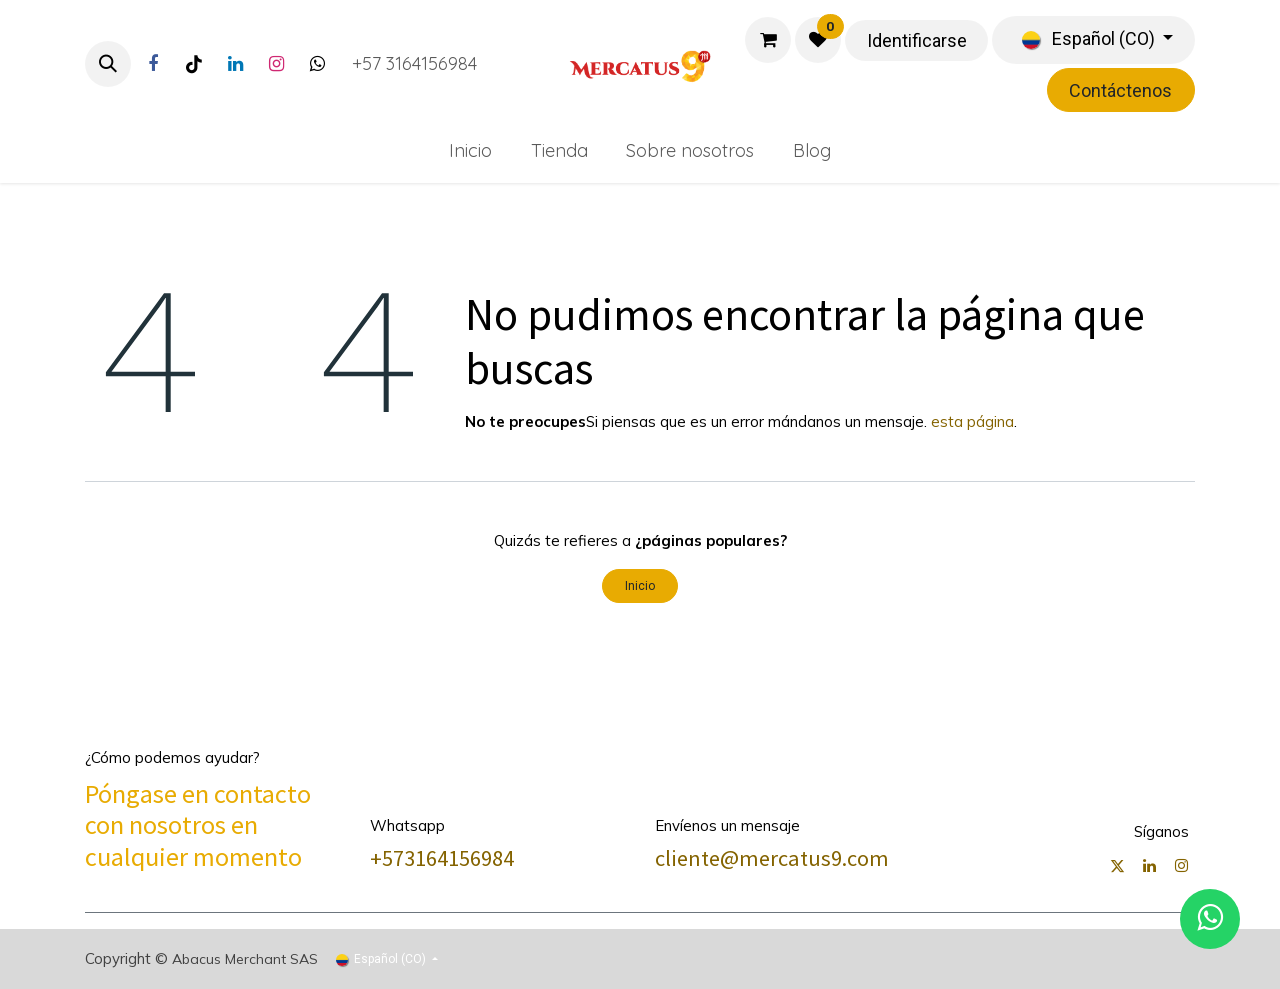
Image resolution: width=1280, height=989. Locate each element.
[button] (108, 64)
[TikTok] (194, 64)
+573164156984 (442, 858)
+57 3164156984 (414, 63)
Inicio (640, 586)
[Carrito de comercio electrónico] (768, 40)
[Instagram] (276, 64)
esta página (972, 421)
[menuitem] (470, 150)
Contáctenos (1120, 90)
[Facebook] (153, 64)
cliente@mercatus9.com (772, 858)
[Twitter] (317, 64)
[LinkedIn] (235, 64)
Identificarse (917, 40)
